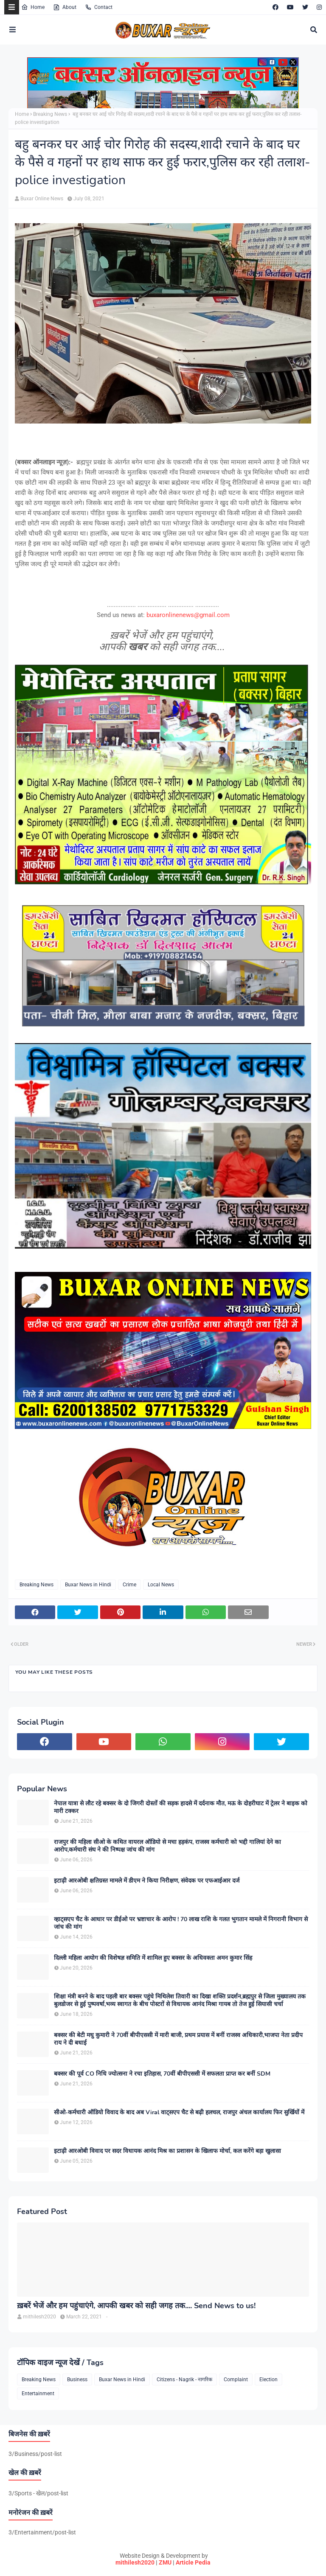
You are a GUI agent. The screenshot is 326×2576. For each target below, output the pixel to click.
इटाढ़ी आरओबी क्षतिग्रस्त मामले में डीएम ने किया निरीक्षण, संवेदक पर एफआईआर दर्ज (146, 1881)
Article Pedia (193, 2562)
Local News (161, 1585)
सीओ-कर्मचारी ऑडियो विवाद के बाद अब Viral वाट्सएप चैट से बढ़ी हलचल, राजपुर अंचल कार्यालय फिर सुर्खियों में (179, 2112)
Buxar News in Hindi (88, 1585)
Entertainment (38, 2393)
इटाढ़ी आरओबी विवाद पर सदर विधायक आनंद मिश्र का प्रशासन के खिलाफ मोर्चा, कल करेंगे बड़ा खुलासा (167, 2151)
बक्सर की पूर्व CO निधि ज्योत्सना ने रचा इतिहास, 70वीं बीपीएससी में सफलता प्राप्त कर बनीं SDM (162, 2074)
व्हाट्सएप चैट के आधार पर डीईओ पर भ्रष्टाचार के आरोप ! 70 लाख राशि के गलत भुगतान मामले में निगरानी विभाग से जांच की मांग (181, 1923)
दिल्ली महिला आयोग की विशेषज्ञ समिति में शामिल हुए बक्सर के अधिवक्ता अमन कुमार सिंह (153, 1958)
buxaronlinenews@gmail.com (188, 615)
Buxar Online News (41, 199)
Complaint (236, 2379)
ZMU (165, 2562)
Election (268, 2379)
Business (77, 2379)
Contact (98, 7)
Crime (129, 1585)
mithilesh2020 (135, 2562)
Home (33, 7)
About (64, 7)
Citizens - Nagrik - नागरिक (184, 2379)
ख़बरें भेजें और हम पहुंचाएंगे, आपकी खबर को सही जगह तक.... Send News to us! (136, 2306)
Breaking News (50, 114)
